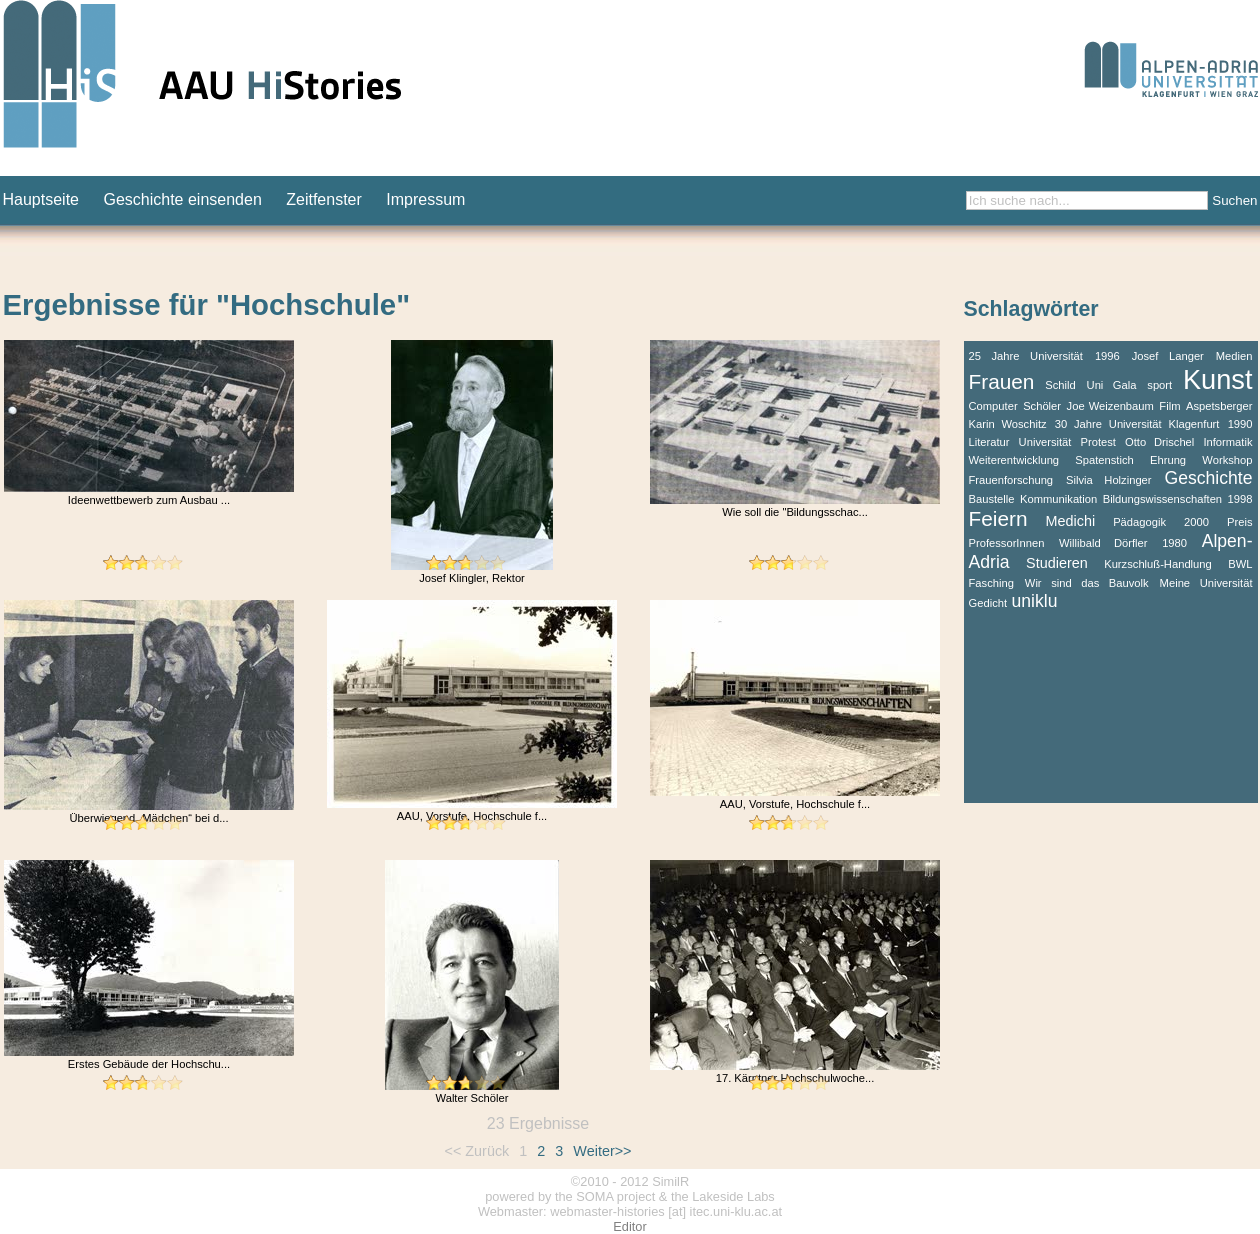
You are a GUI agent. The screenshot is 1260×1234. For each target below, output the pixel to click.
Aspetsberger (1219, 406)
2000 (1196, 522)
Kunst (1218, 379)
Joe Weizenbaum (1110, 406)
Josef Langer (1168, 356)
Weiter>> (602, 1151)
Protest (1098, 442)
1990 (1240, 424)
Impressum (425, 199)
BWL (1240, 564)
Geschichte (1208, 478)
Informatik (1227, 442)
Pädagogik (1139, 522)
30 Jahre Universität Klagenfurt (1137, 424)
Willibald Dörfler (1103, 543)
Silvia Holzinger (1109, 480)
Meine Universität (1206, 583)
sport (1159, 385)
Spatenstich (1104, 460)
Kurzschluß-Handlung (1158, 564)
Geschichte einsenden (182, 199)
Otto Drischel (1159, 442)
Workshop (1227, 460)
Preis (1240, 522)
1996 (1107, 356)
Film (1169, 406)
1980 (1174, 543)
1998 (1240, 499)
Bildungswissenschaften (1162, 499)
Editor (629, 1226)
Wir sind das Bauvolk (1087, 583)
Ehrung (1168, 460)
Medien (1234, 356)
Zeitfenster (324, 199)
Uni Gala (1112, 385)
